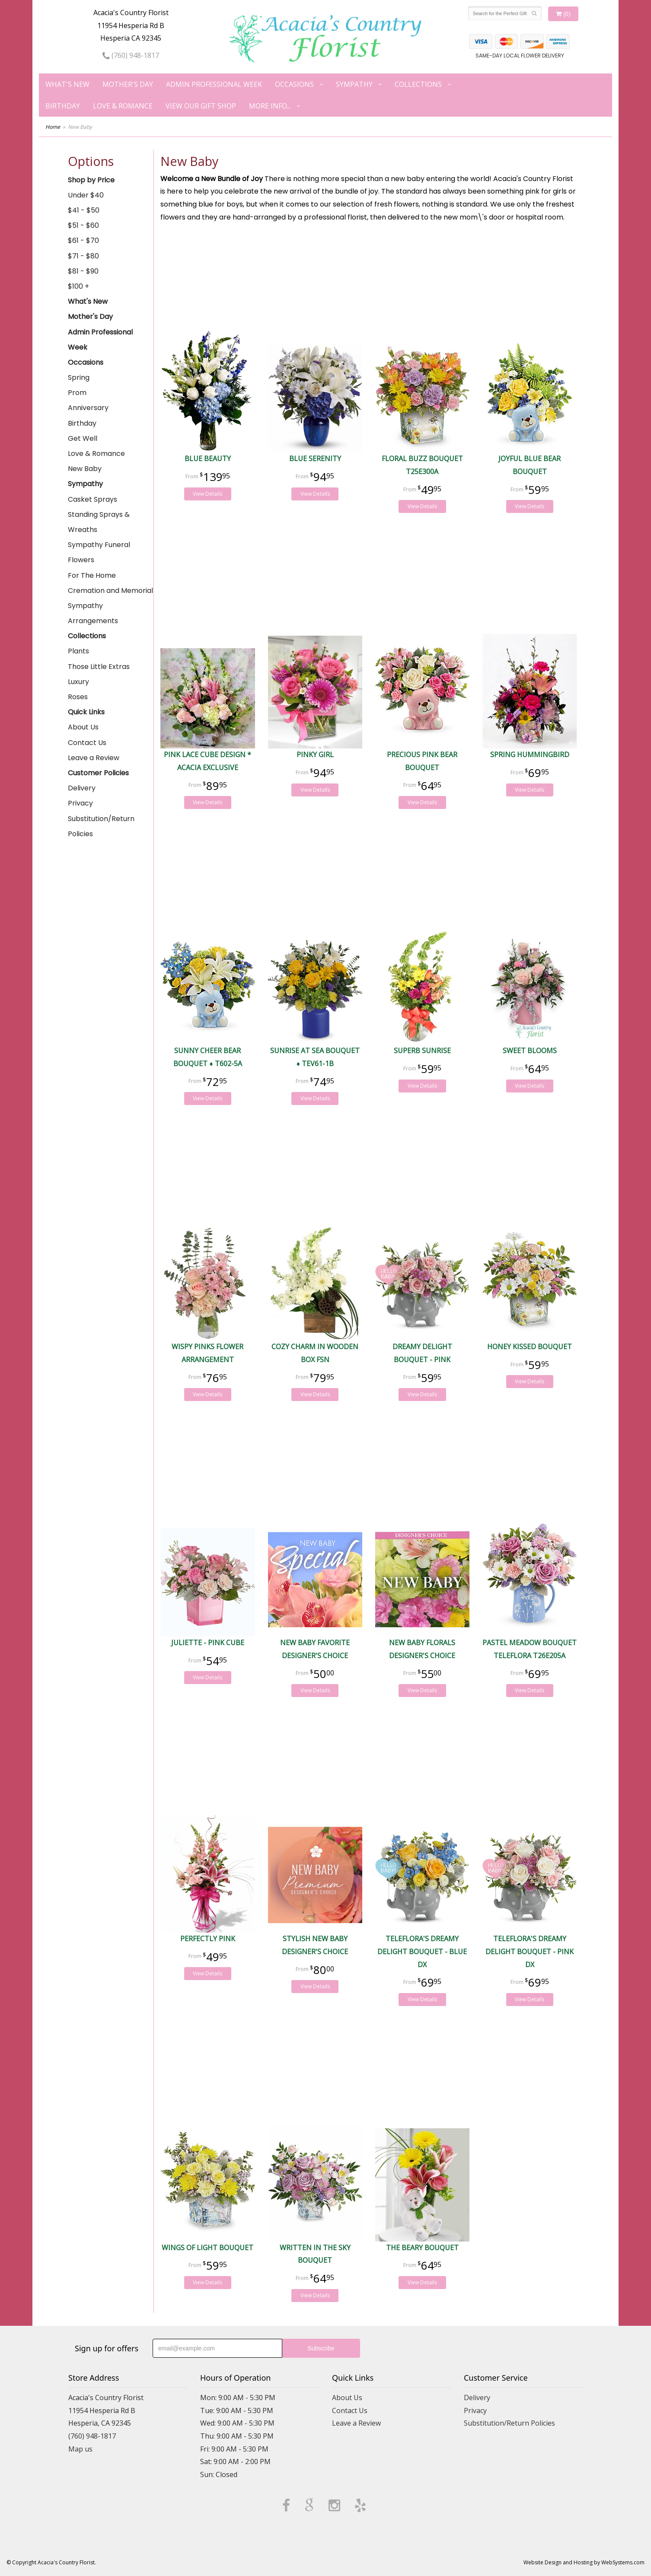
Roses (78, 697)
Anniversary (88, 408)
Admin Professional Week (214, 84)
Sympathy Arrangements (93, 613)
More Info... (270, 106)
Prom (77, 393)
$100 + (78, 286)
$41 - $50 (83, 210)
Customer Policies (98, 773)
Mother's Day (127, 84)
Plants (78, 651)
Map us (80, 2449)
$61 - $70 (83, 240)
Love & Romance (123, 106)
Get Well (82, 438)
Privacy (80, 803)
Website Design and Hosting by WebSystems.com (584, 2562)
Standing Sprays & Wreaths (99, 522)
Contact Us (87, 743)
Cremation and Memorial (110, 590)
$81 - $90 (83, 271)
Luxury (78, 682)
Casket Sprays (92, 499)
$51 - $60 (83, 225)
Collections (418, 84)
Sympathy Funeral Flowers (99, 552)
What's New (67, 84)
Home (52, 127)
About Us (83, 727)
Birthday (62, 106)
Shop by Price (91, 180)
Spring (78, 377)
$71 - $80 (83, 256)
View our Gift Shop (201, 106)
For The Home (92, 575)
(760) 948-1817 (130, 55)
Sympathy (354, 84)
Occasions (294, 84)
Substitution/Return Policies (101, 826)
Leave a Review (93, 758)
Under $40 (86, 195)
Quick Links (86, 712)
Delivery (82, 788)
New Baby (85, 469)
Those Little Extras (99, 667)
